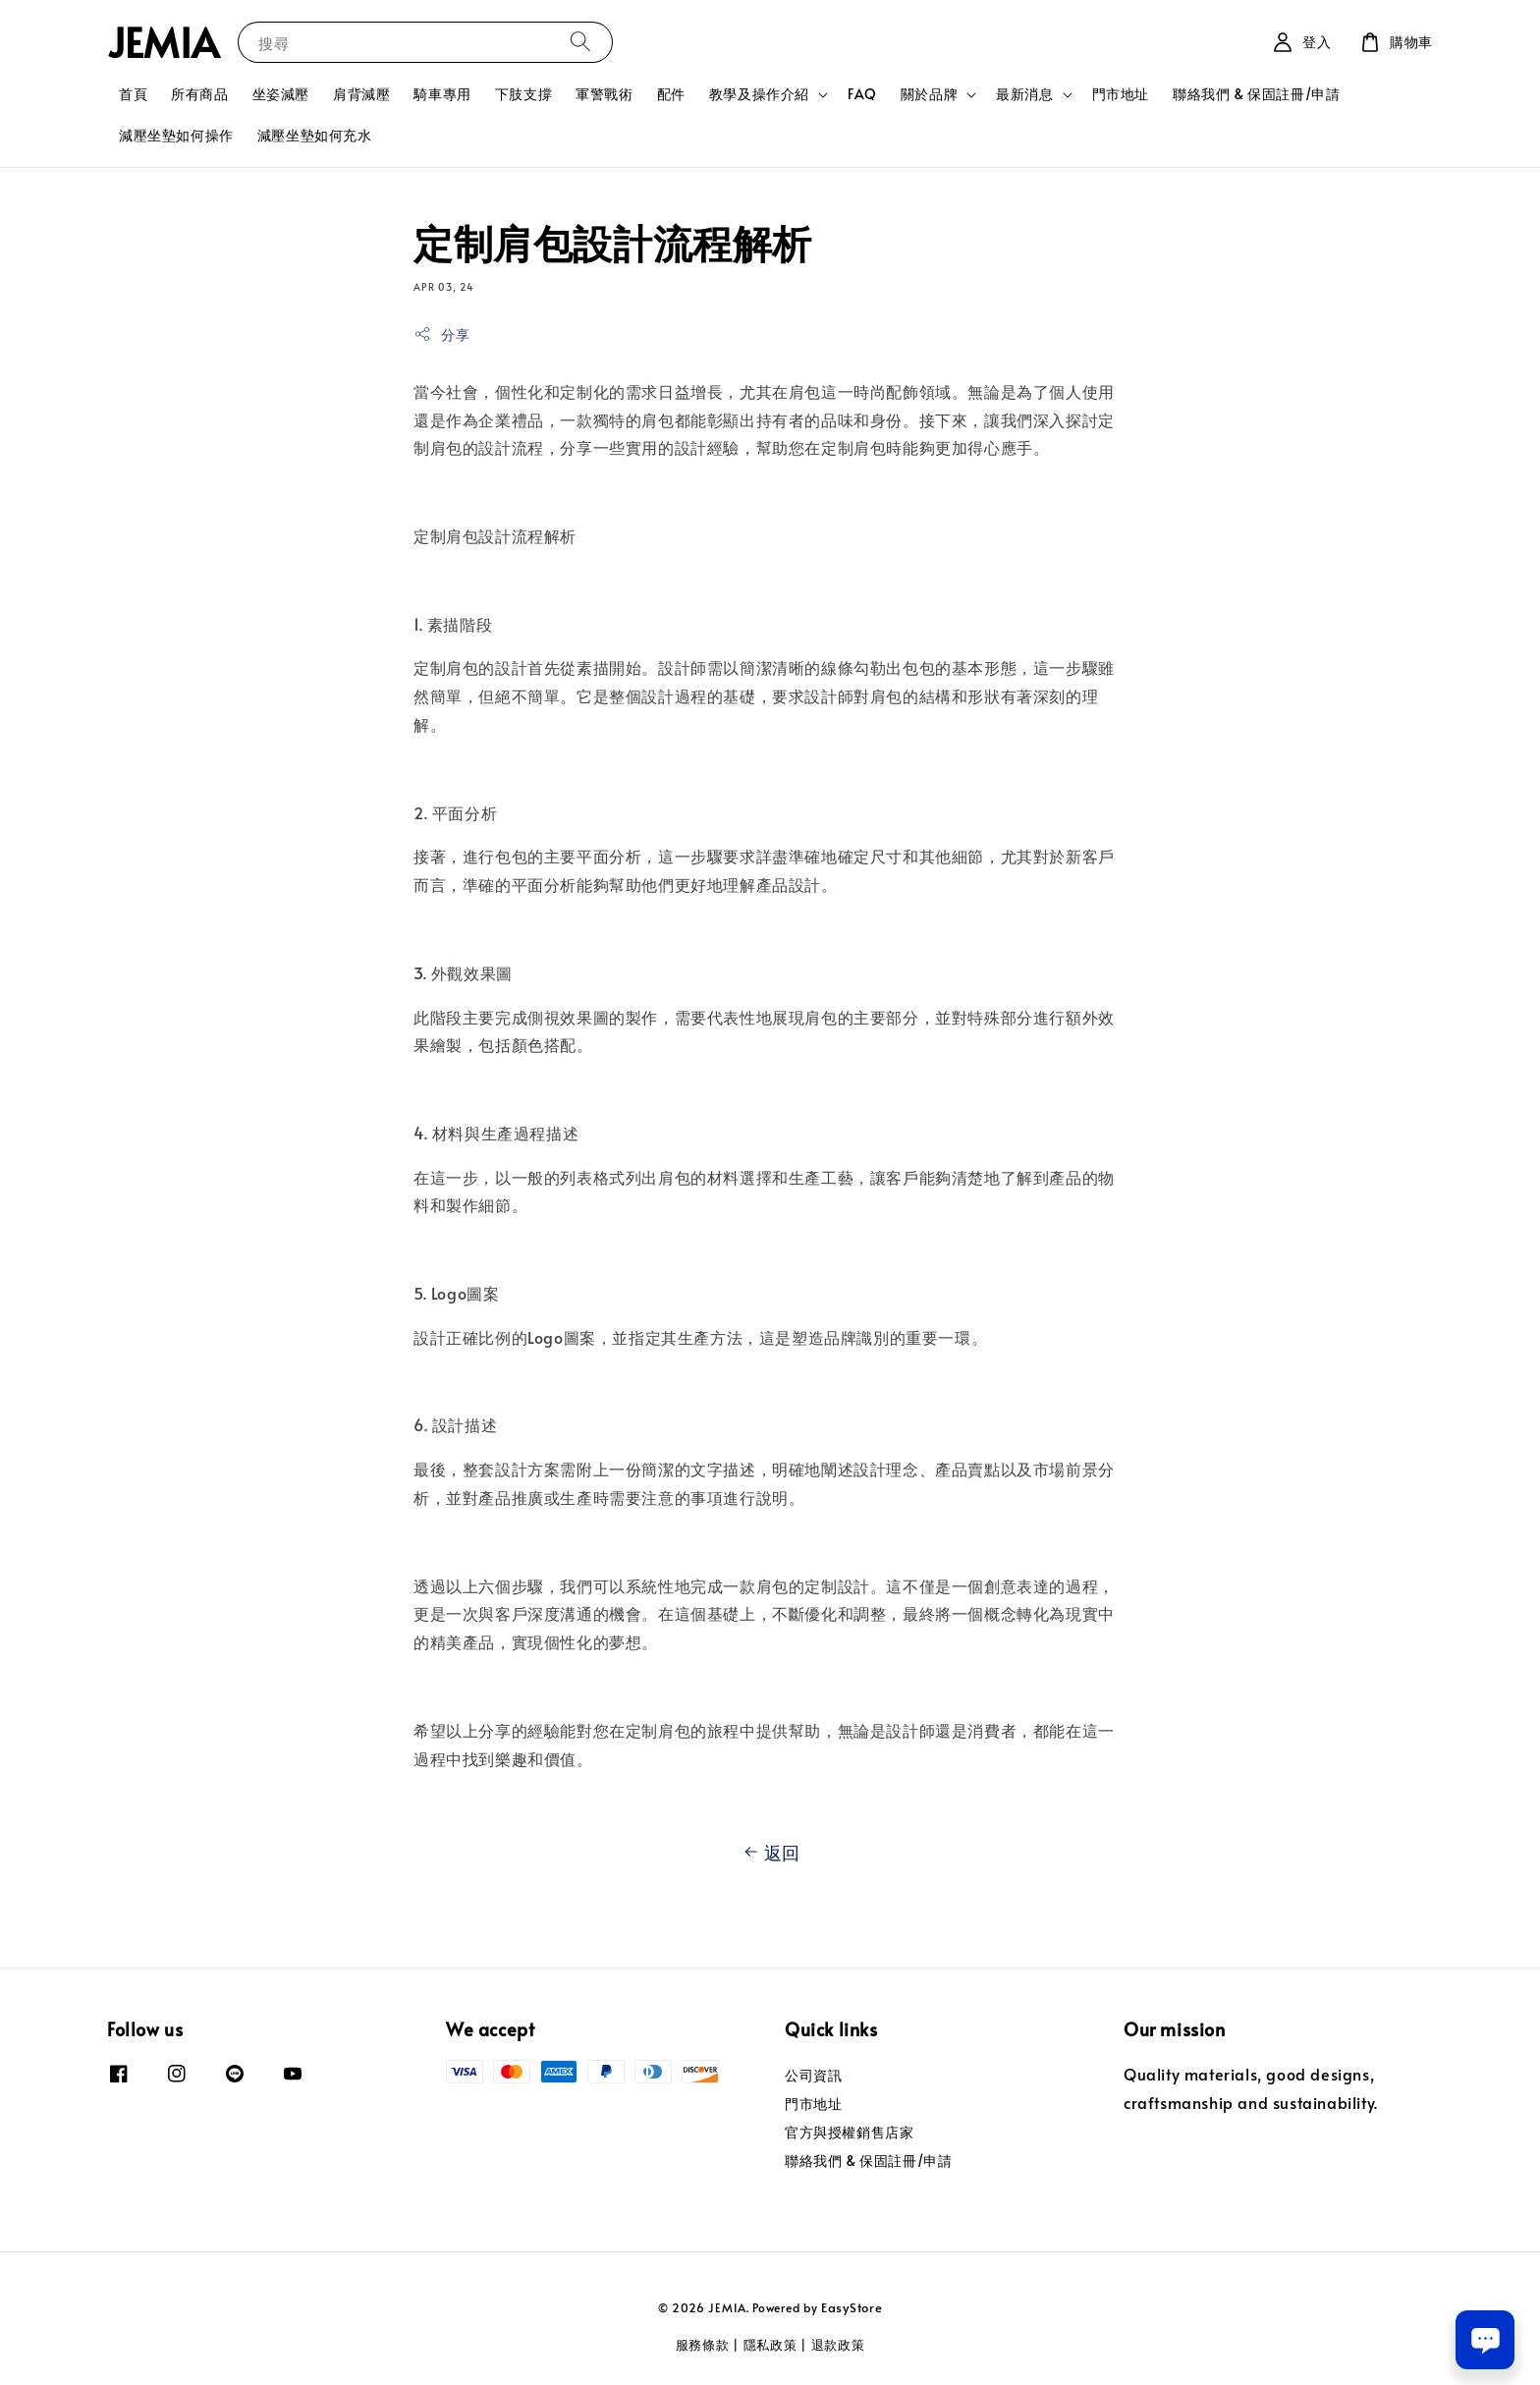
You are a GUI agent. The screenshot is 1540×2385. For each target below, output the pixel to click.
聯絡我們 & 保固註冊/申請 (1256, 93)
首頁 (133, 93)
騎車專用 (441, 93)
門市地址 (1120, 93)
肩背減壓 (361, 93)
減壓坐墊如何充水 (314, 135)
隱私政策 (770, 2345)
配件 (671, 93)
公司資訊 (813, 2075)
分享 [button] (441, 334)
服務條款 (703, 2345)
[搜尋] (580, 42)
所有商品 (199, 93)
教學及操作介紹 (759, 94)
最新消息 (1024, 94)
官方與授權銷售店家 (849, 2132)
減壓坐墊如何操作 (176, 135)
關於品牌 (929, 94)
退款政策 (838, 2345)
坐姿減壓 (280, 93)
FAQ (862, 93)
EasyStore (851, 2307)
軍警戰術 (604, 93)
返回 (770, 1852)
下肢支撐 (523, 93)
